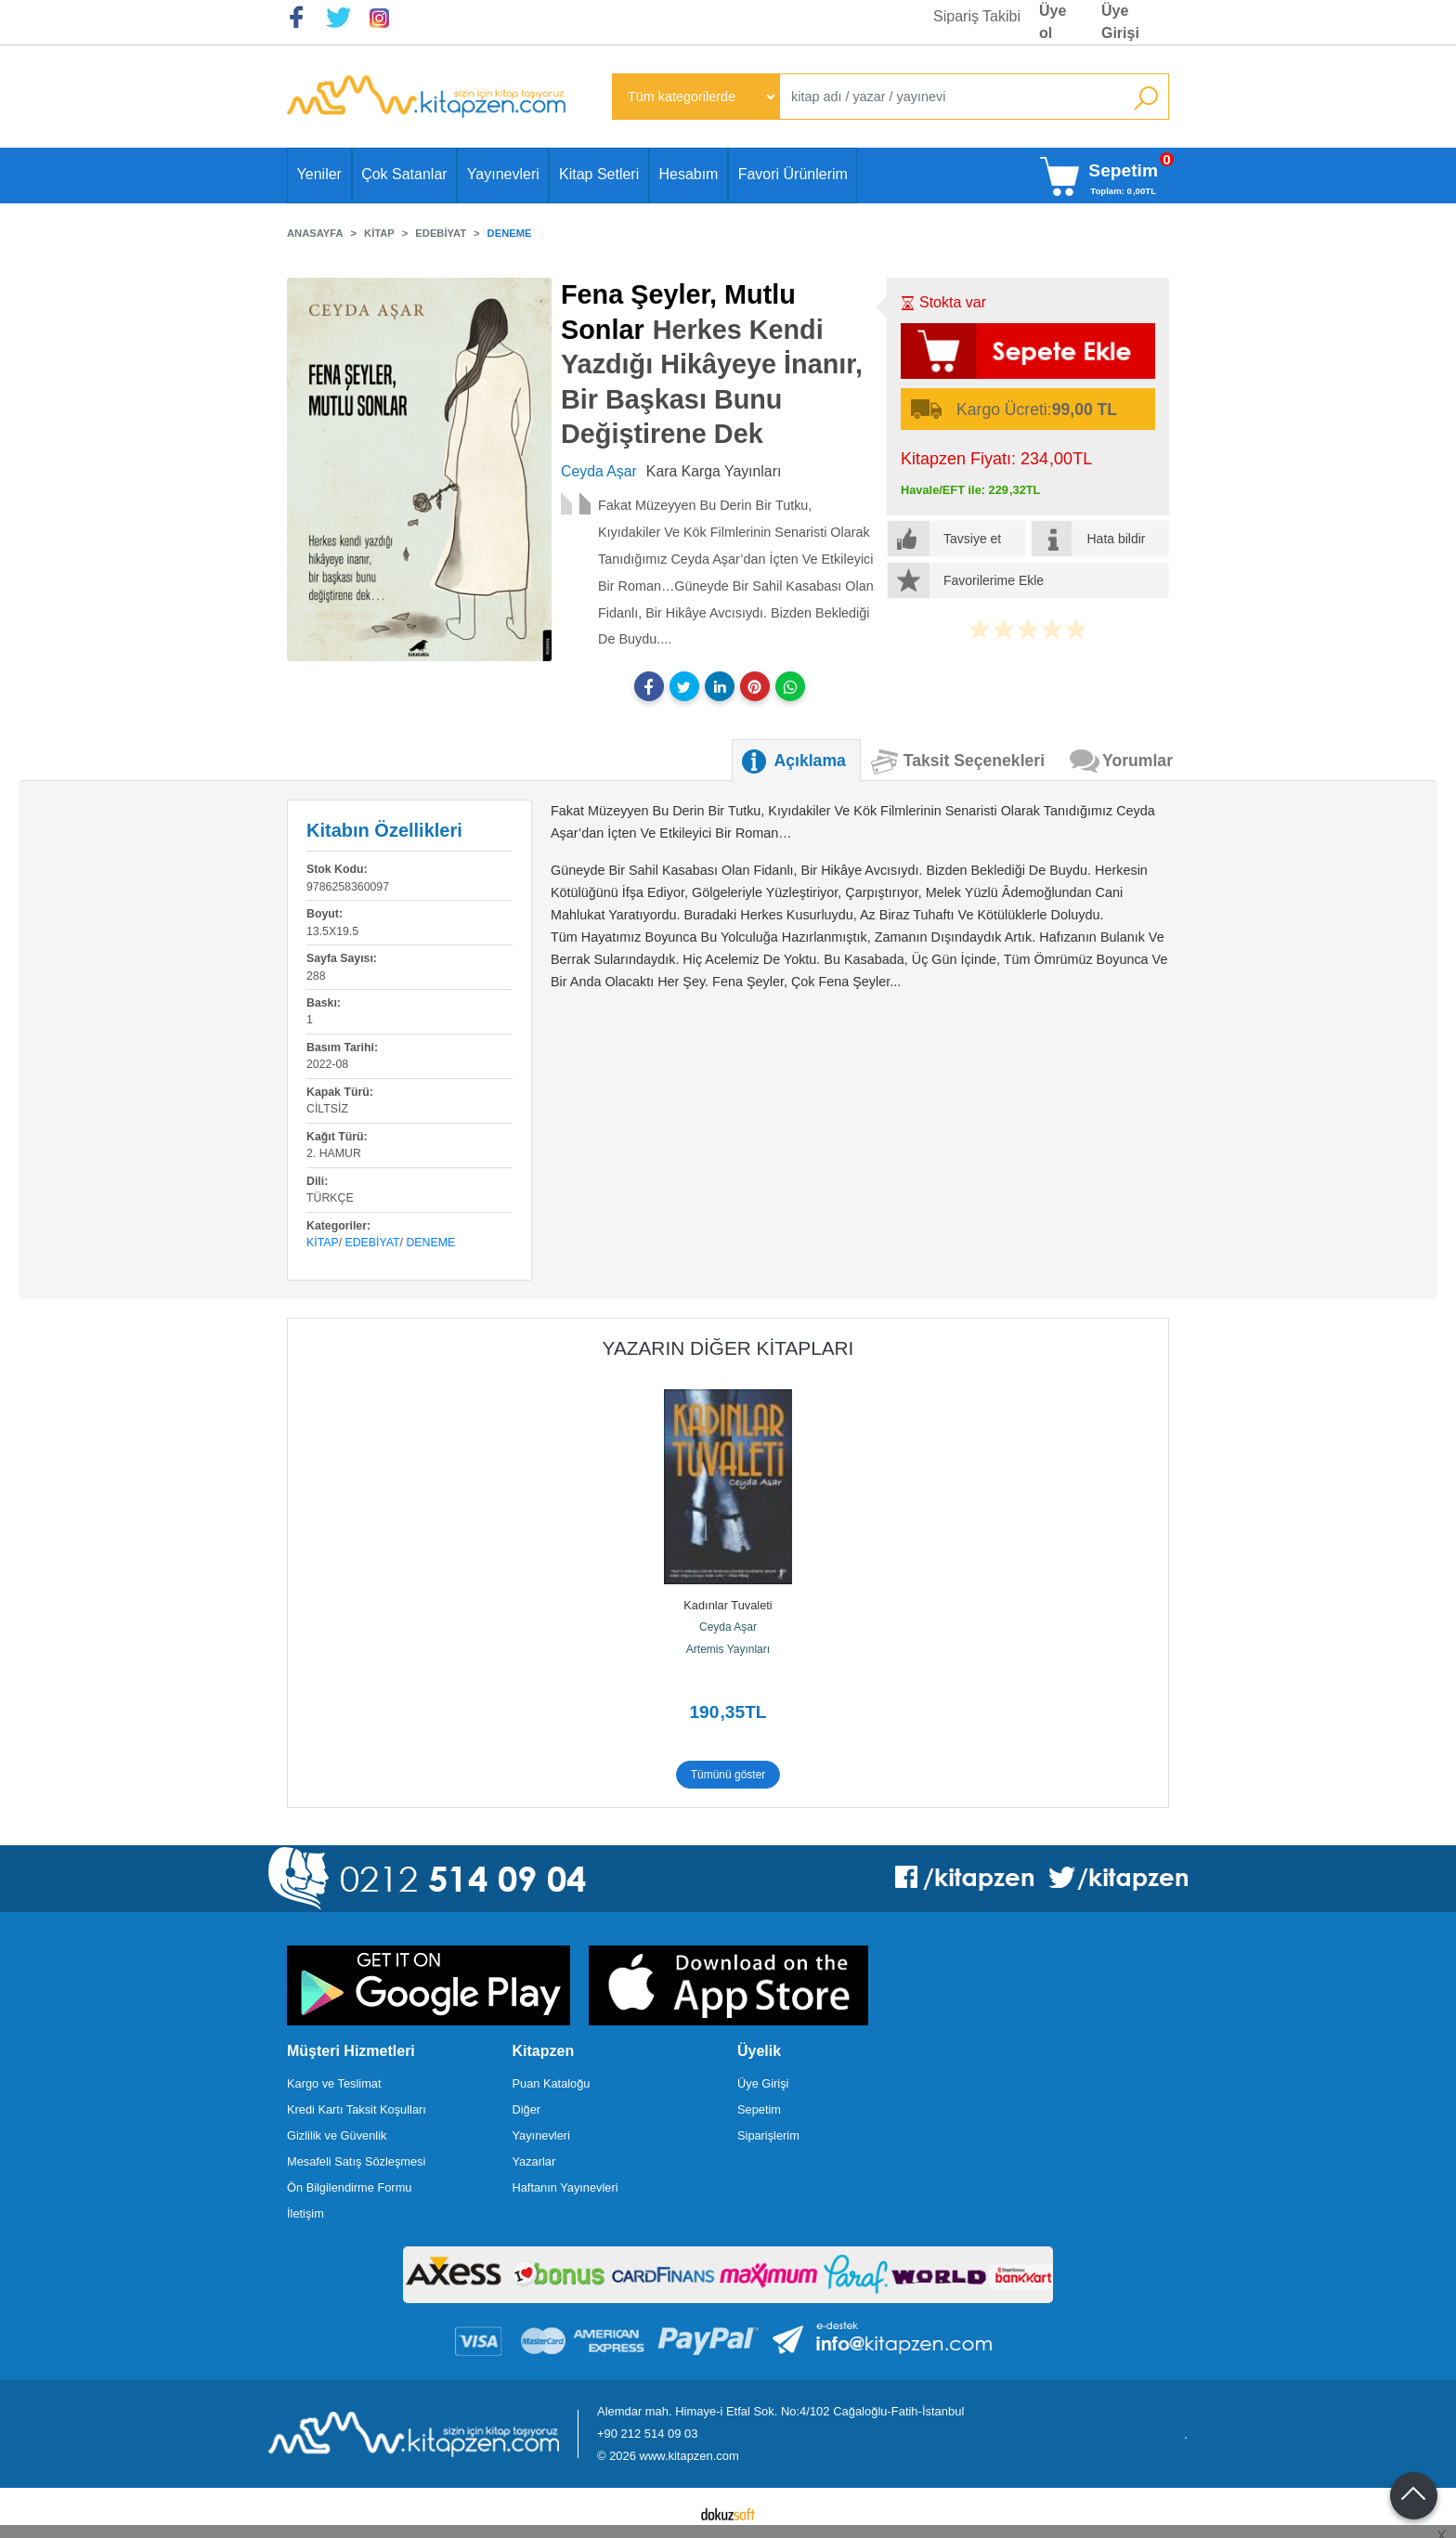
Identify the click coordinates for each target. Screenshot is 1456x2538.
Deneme (430, 1242)
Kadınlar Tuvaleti (727, 1605)
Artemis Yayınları (728, 1649)
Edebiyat (372, 1242)
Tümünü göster (728, 1774)
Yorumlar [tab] (1137, 760)
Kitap (322, 1242)
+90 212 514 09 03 (647, 2433)
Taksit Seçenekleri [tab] (974, 760)
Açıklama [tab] (810, 760)
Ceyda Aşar (728, 1626)
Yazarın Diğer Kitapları (728, 1348)
